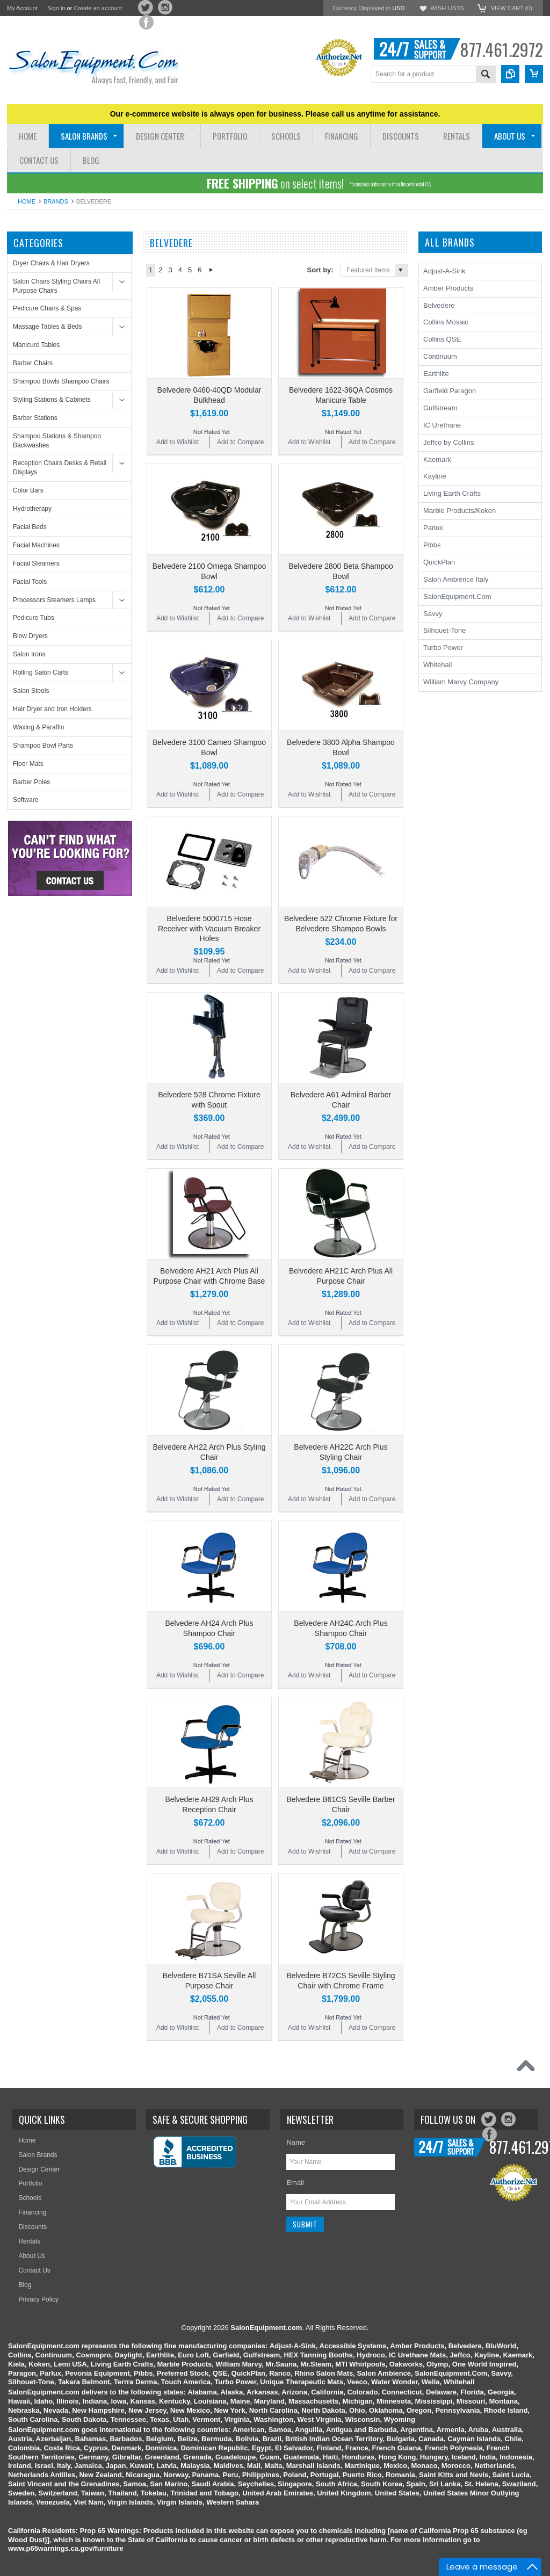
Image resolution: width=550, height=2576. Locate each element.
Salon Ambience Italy (455, 579)
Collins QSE (442, 339)
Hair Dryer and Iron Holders (52, 709)
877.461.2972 (501, 49)
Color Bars (28, 490)
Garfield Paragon (449, 391)
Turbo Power (443, 647)
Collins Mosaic (445, 322)
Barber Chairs (33, 363)
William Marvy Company (460, 682)
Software (25, 800)
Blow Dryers (30, 636)
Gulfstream (440, 408)
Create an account (98, 8)
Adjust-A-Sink (444, 271)
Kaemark (437, 459)
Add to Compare (240, 442)
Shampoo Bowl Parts (43, 745)
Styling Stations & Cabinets (52, 399)
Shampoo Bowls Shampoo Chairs (61, 381)
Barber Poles (31, 782)
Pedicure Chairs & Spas (47, 308)
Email (295, 2183)
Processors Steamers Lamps (54, 600)
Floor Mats (28, 764)
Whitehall (437, 665)
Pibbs (432, 545)
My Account (22, 8)
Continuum (440, 356)
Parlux (433, 528)
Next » (211, 270)
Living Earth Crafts (452, 493)
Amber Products (448, 288)
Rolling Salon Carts (40, 672)
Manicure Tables (36, 345)
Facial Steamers (36, 563)
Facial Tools (30, 581)
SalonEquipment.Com (457, 596)
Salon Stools (31, 690)
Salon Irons (29, 654)
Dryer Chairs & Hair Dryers (51, 263)
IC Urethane (442, 425)
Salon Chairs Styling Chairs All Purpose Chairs (56, 286)
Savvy (432, 614)
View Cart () (511, 8)
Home (26, 201)
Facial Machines (36, 545)
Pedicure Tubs (33, 617)
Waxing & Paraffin (38, 727)
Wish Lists (447, 8)
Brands (56, 201)
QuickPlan (439, 562)
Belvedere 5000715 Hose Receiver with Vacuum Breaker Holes (209, 928)
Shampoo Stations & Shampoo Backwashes (57, 440)
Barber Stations (35, 418)
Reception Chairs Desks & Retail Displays (59, 467)
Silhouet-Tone (444, 630)
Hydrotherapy (32, 508)
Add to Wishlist (177, 442)
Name (295, 2142)
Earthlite (436, 374)
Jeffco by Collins (448, 442)
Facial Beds (30, 527)
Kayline (434, 476)
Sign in (56, 8)
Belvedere (439, 305)
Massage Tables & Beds (47, 326)
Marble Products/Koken (459, 510)
